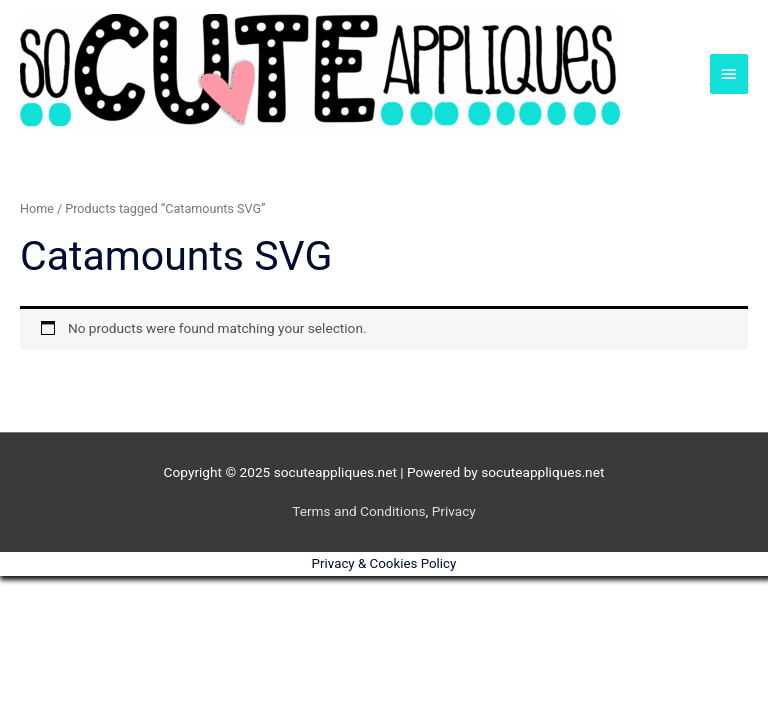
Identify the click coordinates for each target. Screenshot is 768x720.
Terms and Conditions (358, 511)
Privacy (454, 511)
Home (37, 208)
